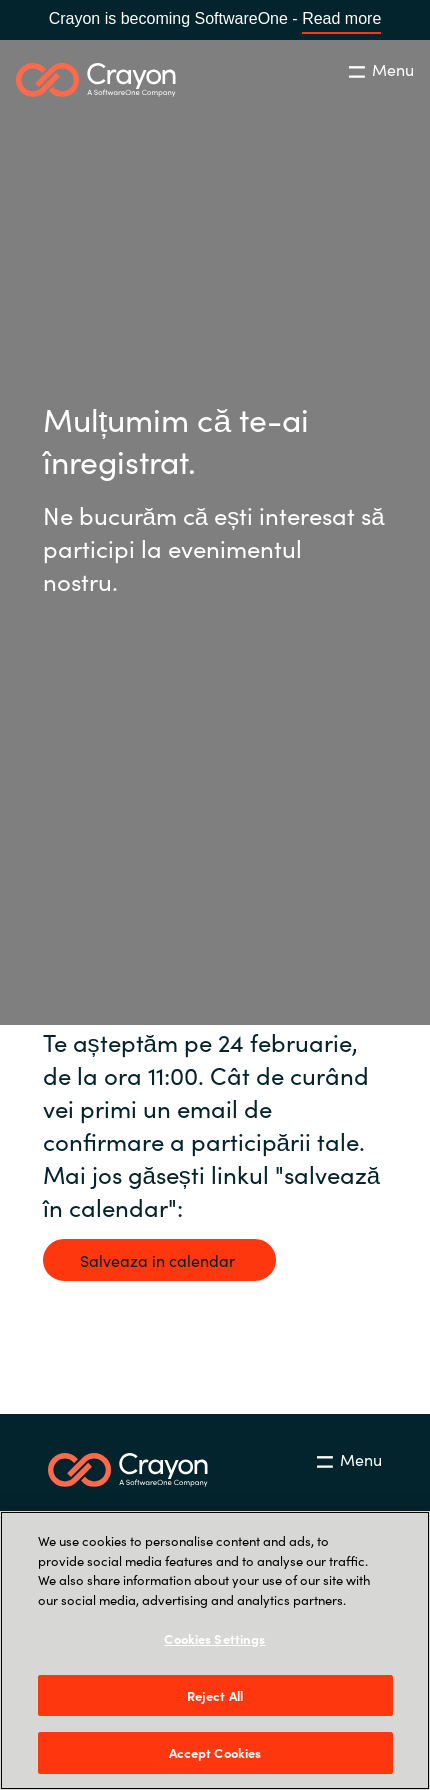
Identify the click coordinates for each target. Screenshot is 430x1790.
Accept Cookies (215, 1752)
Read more (341, 18)
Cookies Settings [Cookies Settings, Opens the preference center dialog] (214, 1638)
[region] (215, 1650)
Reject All (215, 1695)
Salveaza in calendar (159, 1260)
